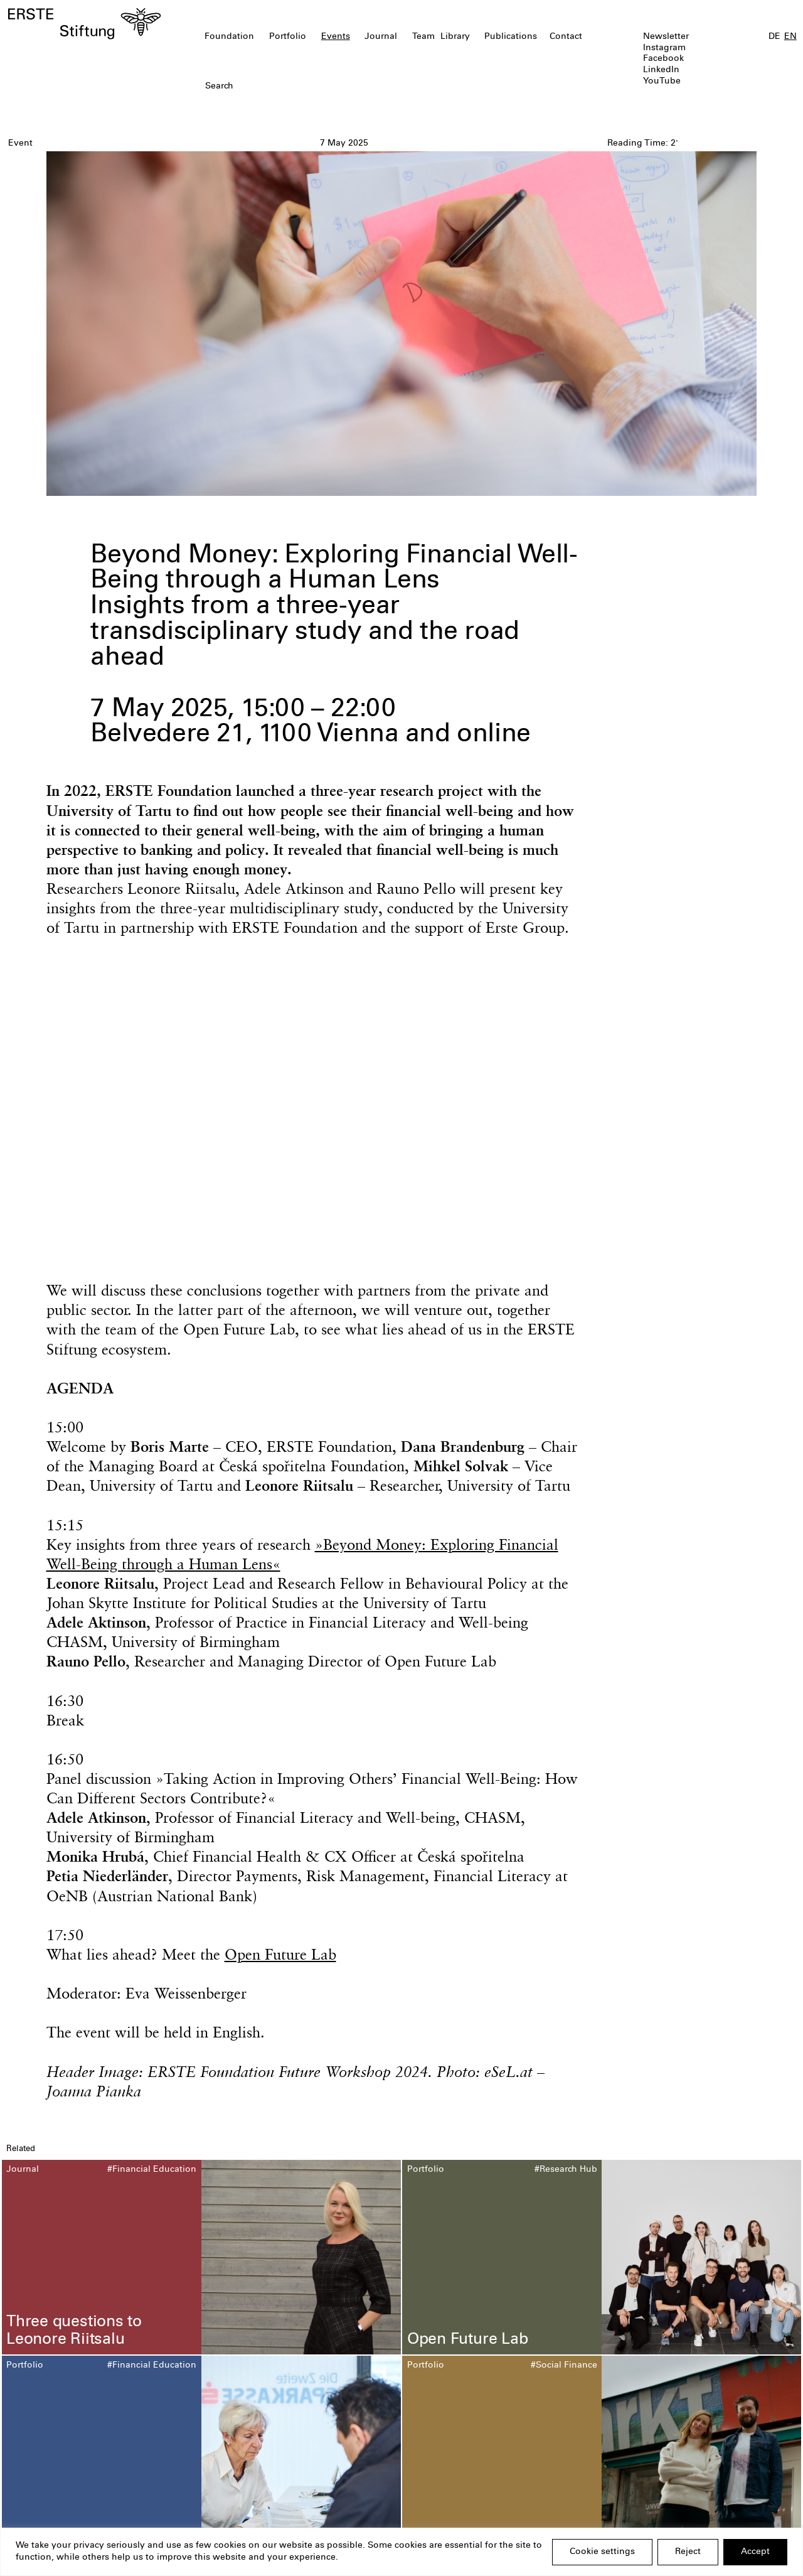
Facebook (663, 59)
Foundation (229, 37)
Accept (755, 2552)
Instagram (664, 48)
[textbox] (338, 87)
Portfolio (287, 37)
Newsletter (666, 37)
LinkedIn (661, 70)
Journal (380, 37)
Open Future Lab (280, 1954)
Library (455, 37)
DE (774, 37)
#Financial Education (151, 2169)
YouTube (662, 81)
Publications (510, 37)
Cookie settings (602, 2552)
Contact (566, 37)
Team (423, 37)
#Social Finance (564, 2365)
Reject (688, 2552)
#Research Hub (565, 2169)
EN (790, 37)
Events (335, 37)
